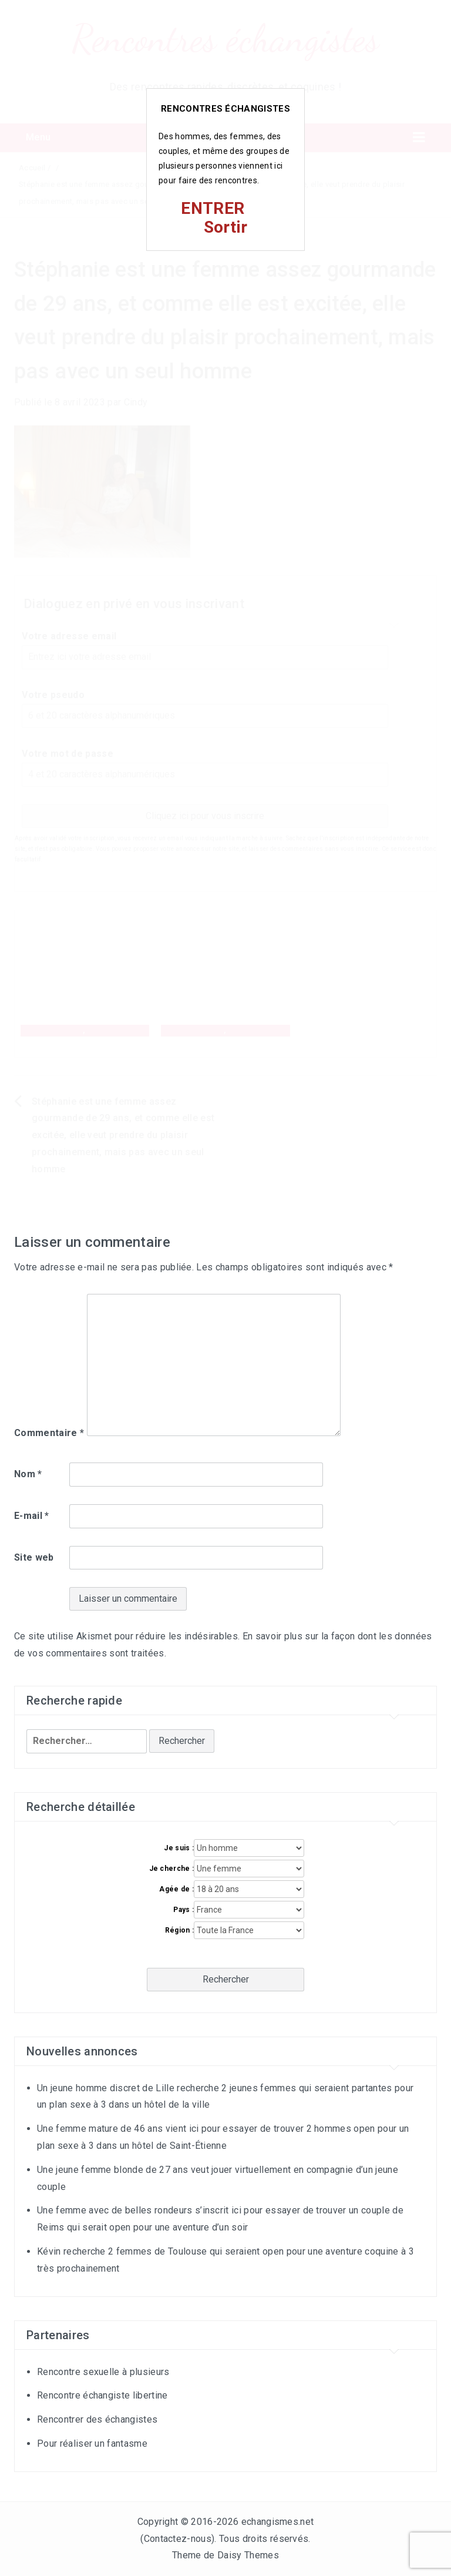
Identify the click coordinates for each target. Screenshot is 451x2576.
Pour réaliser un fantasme (92, 2443)
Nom (28, 1474)
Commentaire (49, 1432)
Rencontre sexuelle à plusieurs (103, 2371)
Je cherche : (171, 1868)
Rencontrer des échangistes (97, 2419)
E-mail (31, 1515)
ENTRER (212, 208)
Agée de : (176, 1889)
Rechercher (226, 1979)
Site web (34, 1557)
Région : (179, 1930)
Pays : (183, 1910)
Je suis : (179, 1848)
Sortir (226, 227)
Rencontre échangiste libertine (102, 2395)
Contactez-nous (177, 2538)
